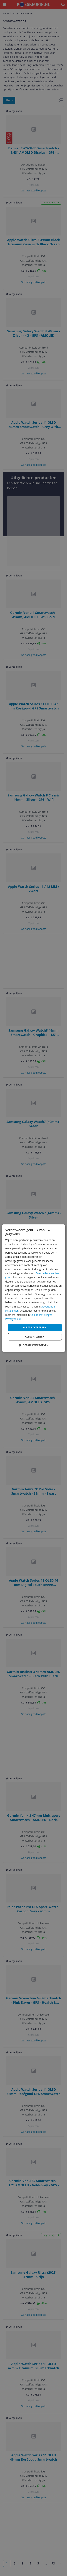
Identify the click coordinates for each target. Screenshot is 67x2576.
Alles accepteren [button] (34, 1327)
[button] (33, 1345)
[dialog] (33, 1288)
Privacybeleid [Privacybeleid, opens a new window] (13, 1319)
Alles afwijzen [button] (35, 1336)
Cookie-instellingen (41, 1314)
